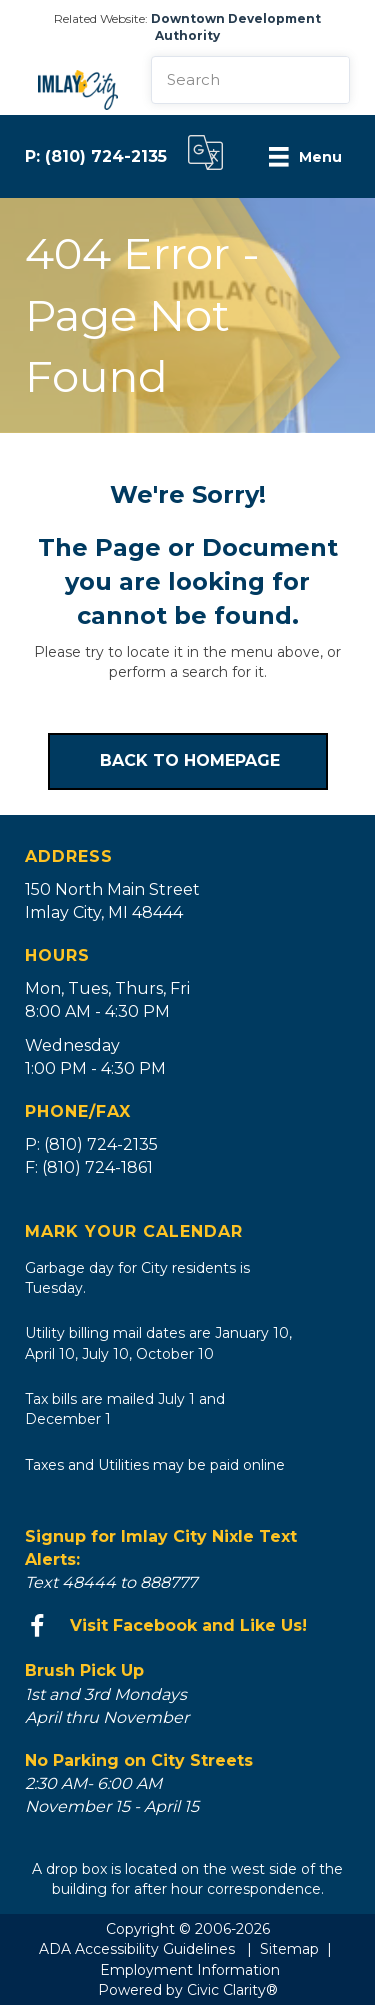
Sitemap (289, 1949)
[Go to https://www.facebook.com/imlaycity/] (187, 1626)
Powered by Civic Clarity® (188, 1990)
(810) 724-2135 (106, 156)
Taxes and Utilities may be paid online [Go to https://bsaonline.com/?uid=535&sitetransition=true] (155, 1465)
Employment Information (190, 1970)
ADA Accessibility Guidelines (137, 1949)
